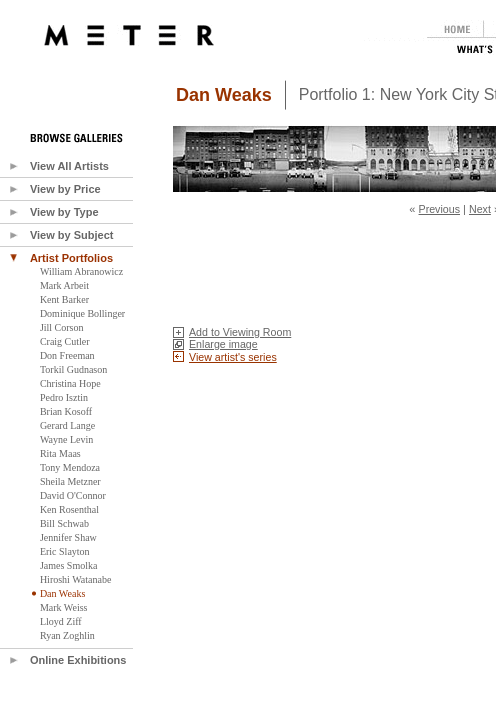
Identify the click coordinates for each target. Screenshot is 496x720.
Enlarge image (223, 344)
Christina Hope (70, 383)
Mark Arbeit (64, 285)
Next (480, 209)
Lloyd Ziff (61, 621)
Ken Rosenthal (69, 509)
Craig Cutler (65, 341)
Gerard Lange (67, 425)
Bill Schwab (64, 523)
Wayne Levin (66, 439)
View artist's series (233, 357)
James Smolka (69, 565)
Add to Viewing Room (240, 332)
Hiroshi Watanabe (76, 579)
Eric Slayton (65, 551)
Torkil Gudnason (73, 369)
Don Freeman (67, 355)
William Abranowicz (81, 271)
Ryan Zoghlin (67, 635)
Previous (439, 209)
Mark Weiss (64, 607)
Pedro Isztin (64, 397)
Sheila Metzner (70, 481)
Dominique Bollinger (82, 313)
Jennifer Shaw (68, 537)
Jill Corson (62, 327)
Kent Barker (64, 299)
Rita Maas (60, 453)
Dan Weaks (62, 593)
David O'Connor (73, 495)
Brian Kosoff (66, 411)
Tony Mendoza (70, 467)
